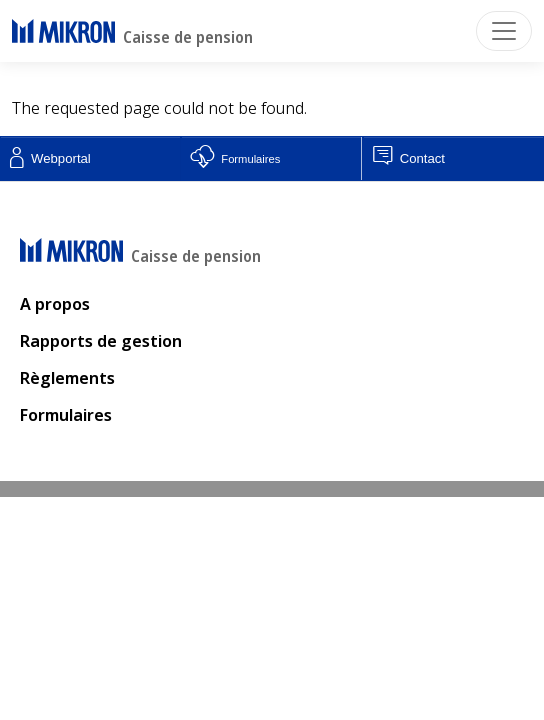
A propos (55, 304)
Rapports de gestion (101, 341)
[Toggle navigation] (504, 31)
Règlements (67, 378)
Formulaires (66, 415)
